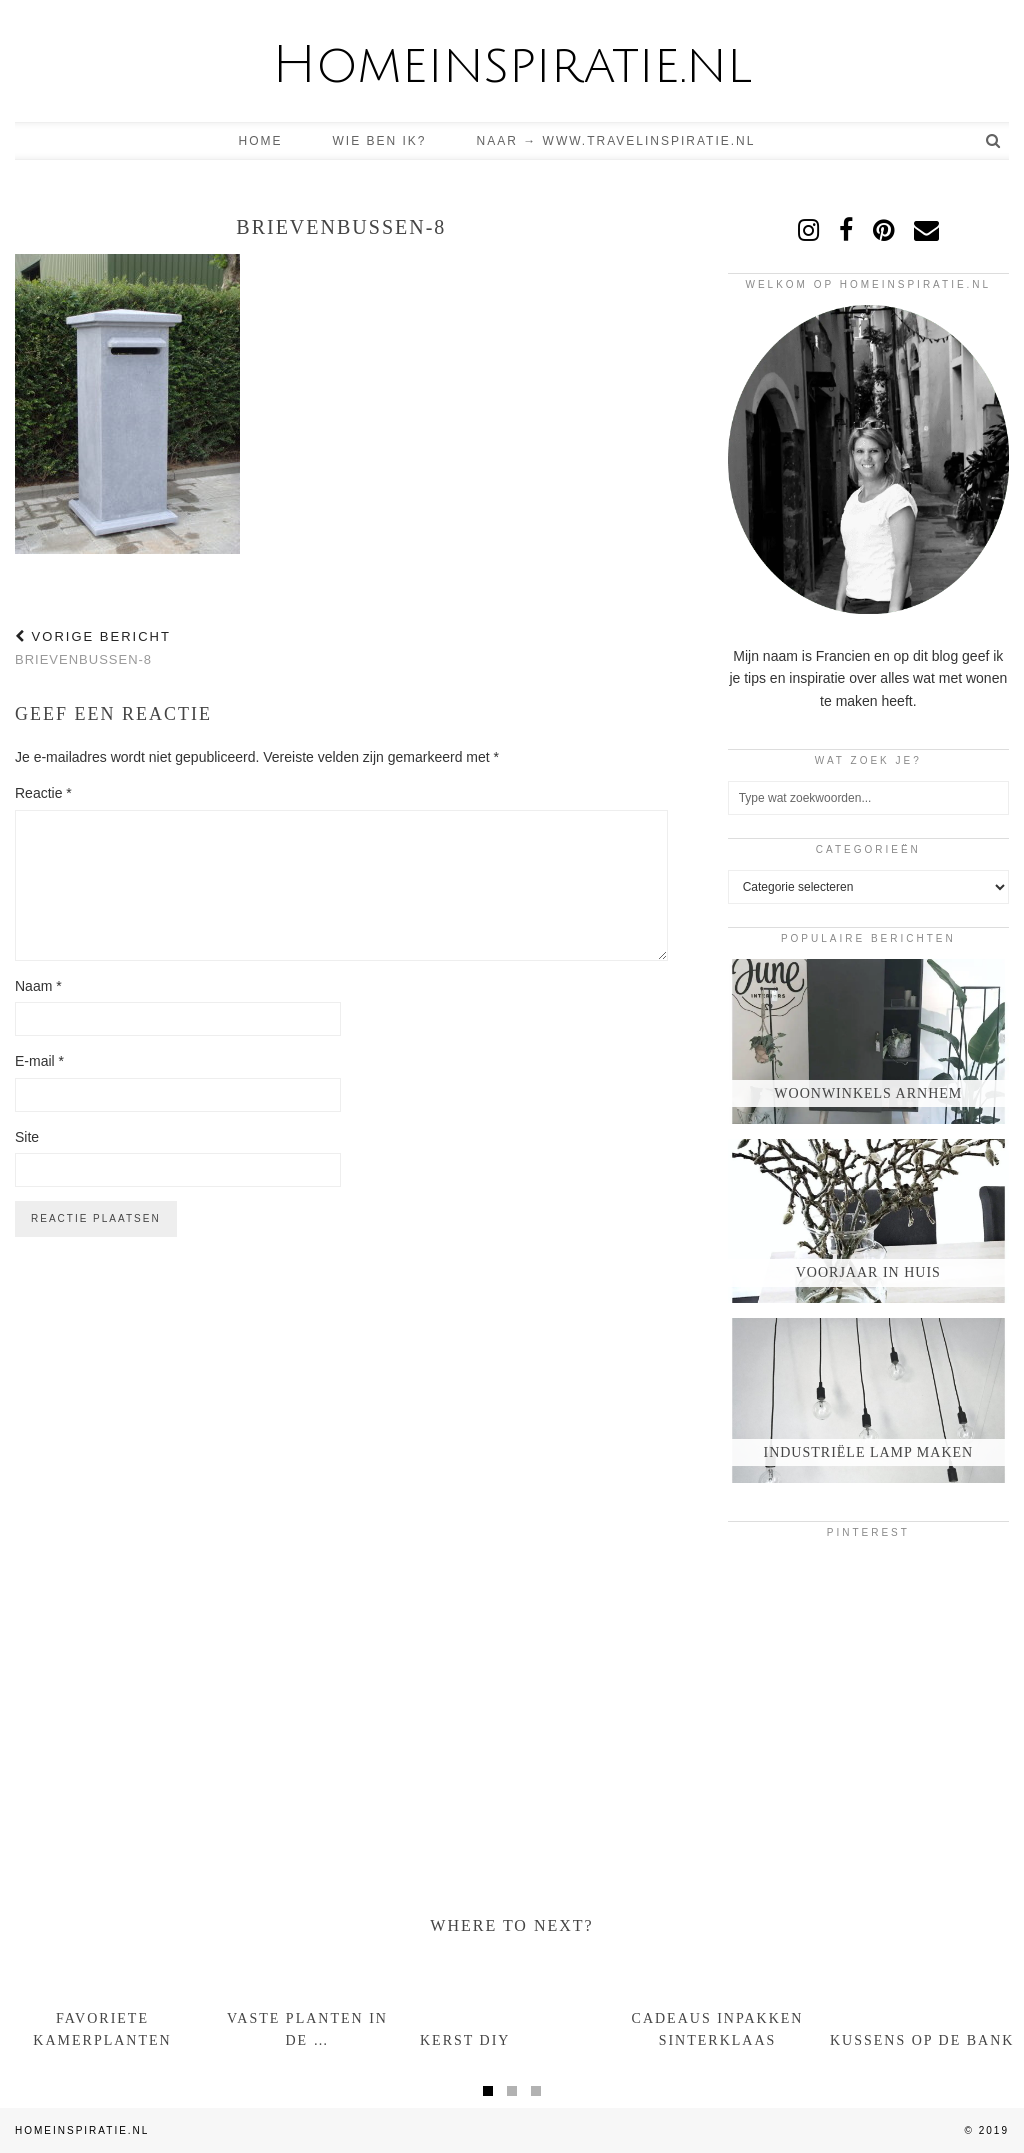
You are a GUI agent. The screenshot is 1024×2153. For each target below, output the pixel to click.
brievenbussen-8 (93, 648)
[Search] (994, 141)
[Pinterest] (775, 1600)
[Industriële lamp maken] (868, 1400)
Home (261, 141)
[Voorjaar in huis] (868, 1221)
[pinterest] (883, 230)
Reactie (43, 793)
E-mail (39, 1061)
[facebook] (846, 230)
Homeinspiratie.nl (512, 65)
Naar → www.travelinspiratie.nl (616, 141)
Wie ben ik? (380, 141)
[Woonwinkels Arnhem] (868, 1041)
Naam (38, 986)
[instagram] (808, 230)
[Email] (926, 230)
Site (27, 1137)
